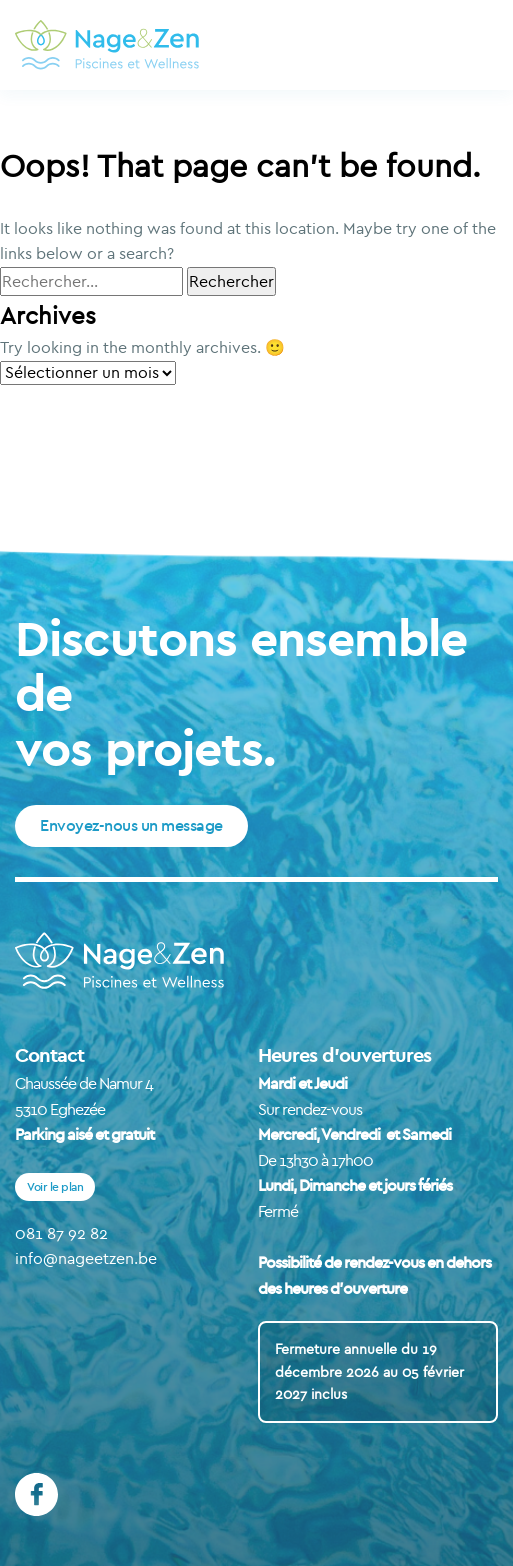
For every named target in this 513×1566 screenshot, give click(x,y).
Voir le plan (55, 1186)
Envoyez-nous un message (131, 825)
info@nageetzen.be (86, 1258)
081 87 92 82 (61, 1233)
